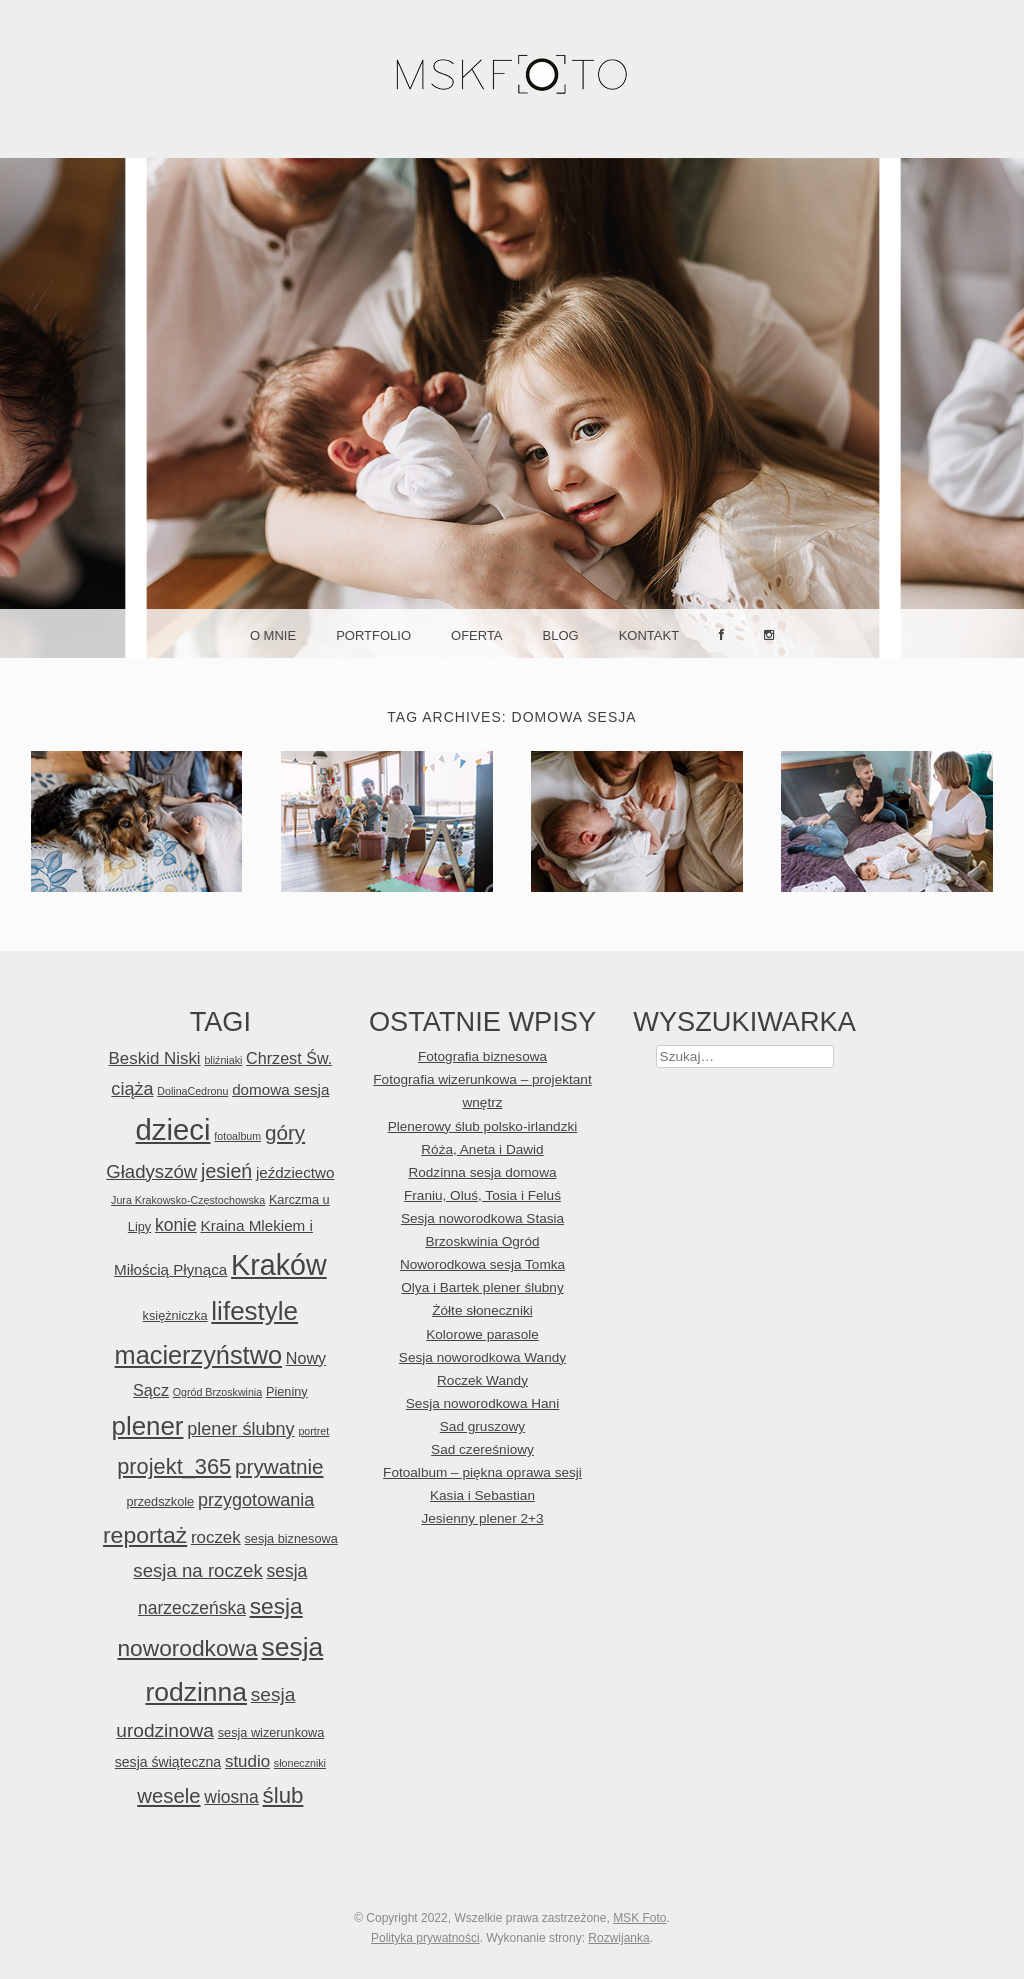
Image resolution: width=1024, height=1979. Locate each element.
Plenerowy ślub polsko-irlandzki (483, 1126)
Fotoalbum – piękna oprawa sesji (482, 1472)
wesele (168, 1796)
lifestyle (254, 1311)
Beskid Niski (155, 1058)
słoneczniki (300, 1763)
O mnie (273, 635)
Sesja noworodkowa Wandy (482, 1357)
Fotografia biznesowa (482, 1056)
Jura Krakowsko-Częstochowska (188, 1200)
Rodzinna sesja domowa (482, 1172)
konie (176, 1225)
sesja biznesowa (291, 1538)
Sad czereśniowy (482, 1449)
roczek (216, 1537)
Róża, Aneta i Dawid (482, 1149)
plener (147, 1426)
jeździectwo (295, 1172)
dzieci (173, 1129)
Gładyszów (151, 1171)
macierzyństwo (199, 1355)
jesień (226, 1171)
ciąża (132, 1089)
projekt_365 (174, 1466)
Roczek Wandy (482, 1380)
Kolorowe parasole (482, 1334)
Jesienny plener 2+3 (482, 1518)
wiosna (231, 1797)
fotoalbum (237, 1136)
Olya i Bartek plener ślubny (482, 1287)
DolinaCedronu (192, 1091)
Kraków (279, 1265)
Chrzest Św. (289, 1058)
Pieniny (287, 1391)
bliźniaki (223, 1060)
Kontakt (649, 635)
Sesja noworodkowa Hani (482, 1403)
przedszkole (160, 1501)
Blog (561, 635)
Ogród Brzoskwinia (217, 1392)
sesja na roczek (197, 1570)
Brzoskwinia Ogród (482, 1241)
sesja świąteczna (168, 1762)
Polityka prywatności (425, 1938)
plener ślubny (240, 1429)
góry (285, 1132)
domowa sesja (280, 1089)
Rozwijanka (618, 1938)
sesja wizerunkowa (271, 1732)
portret (313, 1431)
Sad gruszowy (482, 1426)
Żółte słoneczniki (482, 1310)
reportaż (145, 1535)
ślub (283, 1795)
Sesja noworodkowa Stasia (482, 1218)
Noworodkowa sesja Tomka (482, 1264)
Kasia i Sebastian (482, 1495)
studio (247, 1761)
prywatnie (279, 1466)
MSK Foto (639, 1918)
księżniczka (175, 1315)
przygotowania (256, 1500)
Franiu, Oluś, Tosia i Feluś (482, 1195)
